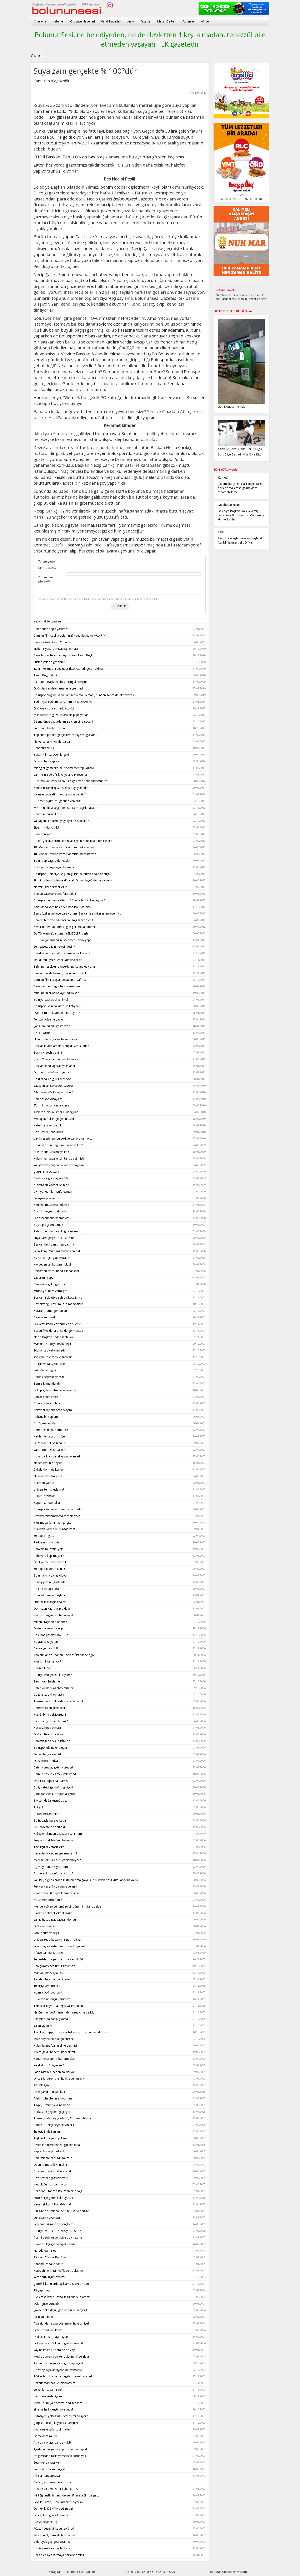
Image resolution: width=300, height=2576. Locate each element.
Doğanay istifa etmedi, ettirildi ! (120, 708)
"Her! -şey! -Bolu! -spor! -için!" (120, 1092)
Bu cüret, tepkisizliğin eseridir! (120, 2171)
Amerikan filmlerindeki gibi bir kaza (120, 2145)
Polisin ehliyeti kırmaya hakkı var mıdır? (120, 2555)
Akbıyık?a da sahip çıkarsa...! (120, 2019)
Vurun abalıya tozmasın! (120, 728)
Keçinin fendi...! (120, 1668)
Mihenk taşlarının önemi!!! (120, 1622)
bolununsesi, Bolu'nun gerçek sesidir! (120, 2343)
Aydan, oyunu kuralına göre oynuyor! (120, 2363)
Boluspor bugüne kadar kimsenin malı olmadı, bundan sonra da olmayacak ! (120, 695)
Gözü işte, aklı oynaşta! (120, 1694)
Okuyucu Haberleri (82, 21)
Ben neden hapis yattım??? (120, 629)
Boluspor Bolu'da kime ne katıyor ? (120, 1006)
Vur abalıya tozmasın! (120, 2217)
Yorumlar (188, 21)
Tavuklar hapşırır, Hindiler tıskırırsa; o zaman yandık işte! (120, 2032)
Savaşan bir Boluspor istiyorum (120, 1086)
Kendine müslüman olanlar (120, 1205)
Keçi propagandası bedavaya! (120, 1615)
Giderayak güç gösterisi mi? (120, 2542)
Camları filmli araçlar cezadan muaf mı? (120, 980)
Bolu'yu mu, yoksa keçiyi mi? (120, 1675)
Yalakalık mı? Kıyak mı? (120, 2065)
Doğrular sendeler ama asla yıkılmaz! (120, 688)
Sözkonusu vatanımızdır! (120, 1350)
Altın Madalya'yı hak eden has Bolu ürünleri (120, 907)
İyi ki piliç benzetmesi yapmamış (120, 1390)
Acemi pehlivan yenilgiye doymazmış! (120, 2237)
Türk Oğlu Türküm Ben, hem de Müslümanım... (120, 702)
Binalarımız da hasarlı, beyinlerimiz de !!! (120, 973)
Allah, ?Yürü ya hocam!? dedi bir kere (120, 2403)
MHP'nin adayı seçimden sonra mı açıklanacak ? (120, 808)
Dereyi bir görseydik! (120, 1754)
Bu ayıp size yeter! (120, 1642)
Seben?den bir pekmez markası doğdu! (120, 1959)
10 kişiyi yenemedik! (120, 1986)
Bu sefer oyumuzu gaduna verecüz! (120, 801)
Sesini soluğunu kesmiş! (120, 2330)
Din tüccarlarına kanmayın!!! (120, 1218)
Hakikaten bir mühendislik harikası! (120, 1271)
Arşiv (130, 21)
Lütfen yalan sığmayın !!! (120, 662)
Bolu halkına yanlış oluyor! (120, 1575)
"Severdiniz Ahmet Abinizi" (120, 1185)
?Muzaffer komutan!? (120, 1900)
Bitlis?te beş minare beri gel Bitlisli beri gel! (120, 2211)
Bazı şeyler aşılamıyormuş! (120, 2178)
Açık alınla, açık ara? (120, 1589)
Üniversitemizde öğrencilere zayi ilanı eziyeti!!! (120, 920)
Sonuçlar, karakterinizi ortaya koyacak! (120, 1946)
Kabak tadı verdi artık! (120, 1125)
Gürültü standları (120, 1496)
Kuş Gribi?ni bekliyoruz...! (120, 1714)
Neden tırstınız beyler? (120, 1463)
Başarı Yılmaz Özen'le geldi (120, 755)
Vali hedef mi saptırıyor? (120, 2469)
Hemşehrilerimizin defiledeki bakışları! (120, 2270)
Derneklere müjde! (120, 2436)
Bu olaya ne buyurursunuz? (120, 1999)
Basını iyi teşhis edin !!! (120, 1052)
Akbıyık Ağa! (120, 2085)
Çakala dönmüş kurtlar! (120, 1469)
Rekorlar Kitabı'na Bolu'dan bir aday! (120, 2191)
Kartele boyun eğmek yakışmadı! (120, 1774)
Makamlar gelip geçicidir (120, 1284)
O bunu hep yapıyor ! (120, 761)
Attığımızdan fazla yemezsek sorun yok (120, 2456)
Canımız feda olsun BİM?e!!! (120, 1741)
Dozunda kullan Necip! (120, 1628)
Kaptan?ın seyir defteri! (120, 2151)
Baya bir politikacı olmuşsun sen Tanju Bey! (120, 655)
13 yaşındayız (120, 2290)
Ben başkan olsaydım (120, 1099)
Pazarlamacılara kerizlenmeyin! (120, 2383)
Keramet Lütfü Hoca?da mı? (120, 2204)
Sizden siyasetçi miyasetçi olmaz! (120, 649)
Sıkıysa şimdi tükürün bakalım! (120, 1840)
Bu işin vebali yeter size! (120, 1364)
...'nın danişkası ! (120, 834)
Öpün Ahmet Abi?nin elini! (120, 2165)
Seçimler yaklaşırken (120, 2462)
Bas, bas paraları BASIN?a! (120, 1635)
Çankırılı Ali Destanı (120, 1172)
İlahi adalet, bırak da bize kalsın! (120, 2535)
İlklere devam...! (120, 1483)
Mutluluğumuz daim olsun (120, 2184)
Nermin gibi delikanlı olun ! (120, 887)
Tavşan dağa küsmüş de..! (120, 1800)
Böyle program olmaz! (120, 1225)
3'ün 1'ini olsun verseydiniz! (120, 1105)
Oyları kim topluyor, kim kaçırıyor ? (120, 1013)
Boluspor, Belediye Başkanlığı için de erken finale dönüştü (120, 874)
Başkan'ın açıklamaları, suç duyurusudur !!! (120, 1046)
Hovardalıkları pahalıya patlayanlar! (120, 1456)
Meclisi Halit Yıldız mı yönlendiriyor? (120, 1860)
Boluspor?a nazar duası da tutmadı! (120, 1509)
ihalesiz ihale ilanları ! (120, 2131)
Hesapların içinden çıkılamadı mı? (120, 1853)
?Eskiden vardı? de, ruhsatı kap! (120, 1529)
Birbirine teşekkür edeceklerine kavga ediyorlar (120, 966)
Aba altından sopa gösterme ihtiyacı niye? (120, 2323)
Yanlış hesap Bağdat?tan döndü (120, 1919)
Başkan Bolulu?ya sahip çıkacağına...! (120, 1297)
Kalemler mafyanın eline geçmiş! (120, 2045)
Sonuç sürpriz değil (120, 1933)
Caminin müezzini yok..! (120, 1549)
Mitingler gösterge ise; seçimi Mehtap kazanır (120, 768)
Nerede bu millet (120, 2250)
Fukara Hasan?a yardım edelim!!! (120, 1886)
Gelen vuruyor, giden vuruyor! (120, 1767)
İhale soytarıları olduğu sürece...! (120, 2039)
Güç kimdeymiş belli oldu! (120, 1211)
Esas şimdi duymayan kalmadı (120, 867)
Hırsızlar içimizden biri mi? (120, 1721)
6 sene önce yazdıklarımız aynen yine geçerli (120, 721)
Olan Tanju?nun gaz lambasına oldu (120, 1251)
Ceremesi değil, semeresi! (120, 1430)
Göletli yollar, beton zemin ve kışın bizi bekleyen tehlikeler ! (120, 841)
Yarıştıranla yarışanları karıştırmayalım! (120, 1165)
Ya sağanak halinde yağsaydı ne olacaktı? (120, 821)
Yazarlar (145, 21)
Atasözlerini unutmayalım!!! (120, 1152)
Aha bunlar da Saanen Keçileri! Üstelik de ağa (120, 1655)
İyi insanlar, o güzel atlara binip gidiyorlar (120, 715)
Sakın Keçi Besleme (120, 1681)
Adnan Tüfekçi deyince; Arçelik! (120, 2125)
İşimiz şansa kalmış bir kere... (120, 2548)
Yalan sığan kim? (120, 2025)
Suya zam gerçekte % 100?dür (120, 1238)
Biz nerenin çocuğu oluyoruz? (120, 1873)
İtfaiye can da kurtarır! (120, 1953)
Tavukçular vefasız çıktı (120, 1847)
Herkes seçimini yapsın (120, 1377)
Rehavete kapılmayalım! (120, 1556)
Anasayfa (40, 21)
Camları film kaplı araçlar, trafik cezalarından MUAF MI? (120, 635)
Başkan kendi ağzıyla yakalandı (120, 1066)
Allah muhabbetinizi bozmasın (120, 2098)
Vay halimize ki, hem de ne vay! (120, 2350)
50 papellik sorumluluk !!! (120, 1569)
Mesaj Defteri (166, 21)
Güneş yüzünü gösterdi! (120, 1582)
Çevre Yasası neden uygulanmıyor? (120, 1059)
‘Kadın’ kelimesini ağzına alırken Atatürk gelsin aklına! (120, 669)
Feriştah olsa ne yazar (120, 1019)
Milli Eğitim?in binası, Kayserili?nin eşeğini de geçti (120, 2495)
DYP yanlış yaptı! (120, 1926)
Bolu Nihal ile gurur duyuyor (120, 1079)
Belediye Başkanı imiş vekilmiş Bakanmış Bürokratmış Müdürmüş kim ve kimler (241, 515)
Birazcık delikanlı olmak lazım (120, 1913)
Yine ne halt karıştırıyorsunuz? (120, 2409)
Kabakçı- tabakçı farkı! (120, 2264)
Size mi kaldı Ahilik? (120, 827)
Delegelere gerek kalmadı (120, 2515)
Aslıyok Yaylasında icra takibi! (120, 2442)
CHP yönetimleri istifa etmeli (120, 1191)
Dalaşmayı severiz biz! (120, 1198)
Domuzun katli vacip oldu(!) (120, 1608)
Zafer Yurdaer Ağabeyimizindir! (120, 1688)
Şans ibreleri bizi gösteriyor (120, 1026)
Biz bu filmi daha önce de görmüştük (120, 1331)
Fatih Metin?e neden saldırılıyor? (120, 2072)
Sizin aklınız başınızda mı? (120, 1602)
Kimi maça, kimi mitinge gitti (120, 1522)
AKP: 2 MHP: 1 (120, 1033)
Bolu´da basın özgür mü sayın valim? (120, 1145)
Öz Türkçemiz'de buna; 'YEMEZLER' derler (120, 933)
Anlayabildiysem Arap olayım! (120, 1410)
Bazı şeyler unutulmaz (120, 1132)
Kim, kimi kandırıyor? (120, 1661)
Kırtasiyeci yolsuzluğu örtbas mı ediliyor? (120, 2416)
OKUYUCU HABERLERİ (234, 311)
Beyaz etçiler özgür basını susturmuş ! (120, 986)
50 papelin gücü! (120, 1536)
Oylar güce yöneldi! (120, 2304)
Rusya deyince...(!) (120, 2522)
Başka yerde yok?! (120, 1648)
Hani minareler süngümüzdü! (120, 2158)
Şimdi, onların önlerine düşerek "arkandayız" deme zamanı (120, 880)
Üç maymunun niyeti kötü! (120, 1867)
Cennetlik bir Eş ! (120, 748)
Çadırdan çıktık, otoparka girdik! (120, 1794)
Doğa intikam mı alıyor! (120, 1734)
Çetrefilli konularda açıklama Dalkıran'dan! (120, 2284)
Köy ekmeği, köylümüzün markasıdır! (120, 1304)
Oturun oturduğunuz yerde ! (120, 1072)
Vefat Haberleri (111, 21)
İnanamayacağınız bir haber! (120, 2429)
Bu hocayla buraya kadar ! (120, 1820)
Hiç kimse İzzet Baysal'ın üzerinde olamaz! (120, 2297)
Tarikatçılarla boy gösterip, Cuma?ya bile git (120, 2118)
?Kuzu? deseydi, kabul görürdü (120, 2528)
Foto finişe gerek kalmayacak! (120, 2198)
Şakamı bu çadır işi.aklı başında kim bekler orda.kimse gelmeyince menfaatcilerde (241, 488)
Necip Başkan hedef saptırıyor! (120, 1337)
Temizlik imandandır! (120, 1383)
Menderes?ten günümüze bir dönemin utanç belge (120, 1906)
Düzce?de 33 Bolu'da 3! (120, 1443)
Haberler (58, 21)
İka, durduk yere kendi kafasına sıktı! (120, 960)
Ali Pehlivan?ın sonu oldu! (120, 1827)
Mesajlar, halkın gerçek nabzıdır (120, 1119)
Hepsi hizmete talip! (120, 1503)
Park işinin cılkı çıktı (120, 1542)
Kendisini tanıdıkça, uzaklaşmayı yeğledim (120, 788)
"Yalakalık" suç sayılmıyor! (120, 2337)
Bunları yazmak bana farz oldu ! (120, 894)
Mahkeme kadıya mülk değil (120, 1344)
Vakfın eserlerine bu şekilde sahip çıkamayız (120, 1138)
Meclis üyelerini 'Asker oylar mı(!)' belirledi (120, 2356)
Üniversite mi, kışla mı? (120, 1489)
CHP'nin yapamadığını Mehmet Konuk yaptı (120, 940)
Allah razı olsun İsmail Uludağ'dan (120, 1112)
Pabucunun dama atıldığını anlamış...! (120, 1231)
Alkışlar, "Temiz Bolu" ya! (120, 2257)
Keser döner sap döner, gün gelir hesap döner (120, 927)
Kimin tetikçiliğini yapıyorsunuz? (120, 2244)
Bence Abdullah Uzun (120, 814)
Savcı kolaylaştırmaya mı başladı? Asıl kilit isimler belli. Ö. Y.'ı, (240, 540)
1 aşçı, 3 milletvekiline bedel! (120, 2105)
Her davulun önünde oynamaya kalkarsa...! (120, 953)
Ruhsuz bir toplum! (120, 1417)
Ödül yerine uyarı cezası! (120, 1562)
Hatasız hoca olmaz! (120, 1728)
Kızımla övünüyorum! (120, 1992)
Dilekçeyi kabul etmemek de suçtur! (120, 1324)
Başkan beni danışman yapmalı (120, 1244)
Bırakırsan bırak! (120, 1317)
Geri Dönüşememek (231, 406)
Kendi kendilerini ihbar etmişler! (120, 2059)
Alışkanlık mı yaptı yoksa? (120, 2138)
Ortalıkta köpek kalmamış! (120, 1781)
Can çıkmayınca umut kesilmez (120, 1966)
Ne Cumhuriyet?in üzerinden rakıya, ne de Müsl (120, 2012)
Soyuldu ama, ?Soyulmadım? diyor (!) (120, 2502)
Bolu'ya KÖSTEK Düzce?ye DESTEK (120, 2231)
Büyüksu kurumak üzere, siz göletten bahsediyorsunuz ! (120, 781)
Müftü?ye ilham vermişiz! (120, 1291)
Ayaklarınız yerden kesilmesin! (120, 1357)
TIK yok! (120, 1807)
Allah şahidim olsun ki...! (120, 2092)
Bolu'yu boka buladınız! (120, 1403)
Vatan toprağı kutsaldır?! (120, 1450)
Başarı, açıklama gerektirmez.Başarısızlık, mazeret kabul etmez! (120, 2486)
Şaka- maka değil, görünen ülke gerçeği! (120, 2310)
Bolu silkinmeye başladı (120, 1595)
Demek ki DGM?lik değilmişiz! (120, 2508)
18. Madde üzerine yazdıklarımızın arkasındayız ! (120, 847)
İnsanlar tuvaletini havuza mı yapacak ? (120, 794)
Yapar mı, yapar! (120, 1277)
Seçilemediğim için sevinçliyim (120, 2224)
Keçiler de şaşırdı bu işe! (120, 1436)
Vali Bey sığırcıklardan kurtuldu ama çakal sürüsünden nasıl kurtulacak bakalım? (120, 1880)
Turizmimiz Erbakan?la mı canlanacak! (120, 1701)
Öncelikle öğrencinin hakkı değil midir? (120, 2079)
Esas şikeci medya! (120, 1761)
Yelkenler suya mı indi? (120, 2390)
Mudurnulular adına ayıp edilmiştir (120, 993)
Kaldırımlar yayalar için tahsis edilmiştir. (120, 1158)
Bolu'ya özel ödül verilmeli (120, 1000)
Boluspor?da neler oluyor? (120, 1748)
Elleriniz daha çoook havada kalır (120, 1039)
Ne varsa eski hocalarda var (120, 741)
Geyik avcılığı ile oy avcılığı (120, 1178)
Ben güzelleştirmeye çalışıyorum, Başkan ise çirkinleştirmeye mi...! (120, 913)
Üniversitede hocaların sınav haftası (120, 1939)
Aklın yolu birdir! (120, 2317)
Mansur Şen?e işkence (120, 1973)
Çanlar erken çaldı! (120, 1397)
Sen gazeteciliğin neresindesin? (120, 946)
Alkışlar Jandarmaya (120, 2476)
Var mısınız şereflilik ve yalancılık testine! (120, 775)
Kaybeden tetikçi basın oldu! (120, 1264)
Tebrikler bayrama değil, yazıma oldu (120, 2006)
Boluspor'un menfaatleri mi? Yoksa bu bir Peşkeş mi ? (120, 900)
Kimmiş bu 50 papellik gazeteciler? (120, 1893)
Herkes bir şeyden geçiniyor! (120, 2112)
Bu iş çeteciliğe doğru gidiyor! (120, 1787)
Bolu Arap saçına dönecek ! (120, 860)
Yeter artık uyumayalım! (120, 2277)
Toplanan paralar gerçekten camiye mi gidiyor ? (120, 735)
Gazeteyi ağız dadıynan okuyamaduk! (120, 2370)
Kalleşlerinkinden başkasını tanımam (120, 1834)
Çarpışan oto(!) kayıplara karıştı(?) (120, 2423)
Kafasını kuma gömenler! (120, 1311)
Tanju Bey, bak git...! (120, 675)
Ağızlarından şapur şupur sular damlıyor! (120, 2449)
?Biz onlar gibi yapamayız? (120, 1258)
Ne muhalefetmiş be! (120, 1476)
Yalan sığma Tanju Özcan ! (120, 642)
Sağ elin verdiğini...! (120, 1370)
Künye (204, 21)
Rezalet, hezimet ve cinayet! (120, 1979)
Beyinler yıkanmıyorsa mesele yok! (120, 1516)
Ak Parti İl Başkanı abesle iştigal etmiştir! (120, 682)
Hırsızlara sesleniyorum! (120, 2396)
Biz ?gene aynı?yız (120, 1423)
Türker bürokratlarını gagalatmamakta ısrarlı (120, 2376)
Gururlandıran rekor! (120, 1814)
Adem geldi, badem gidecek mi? (120, 2052)
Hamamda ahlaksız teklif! (120, 1708)
